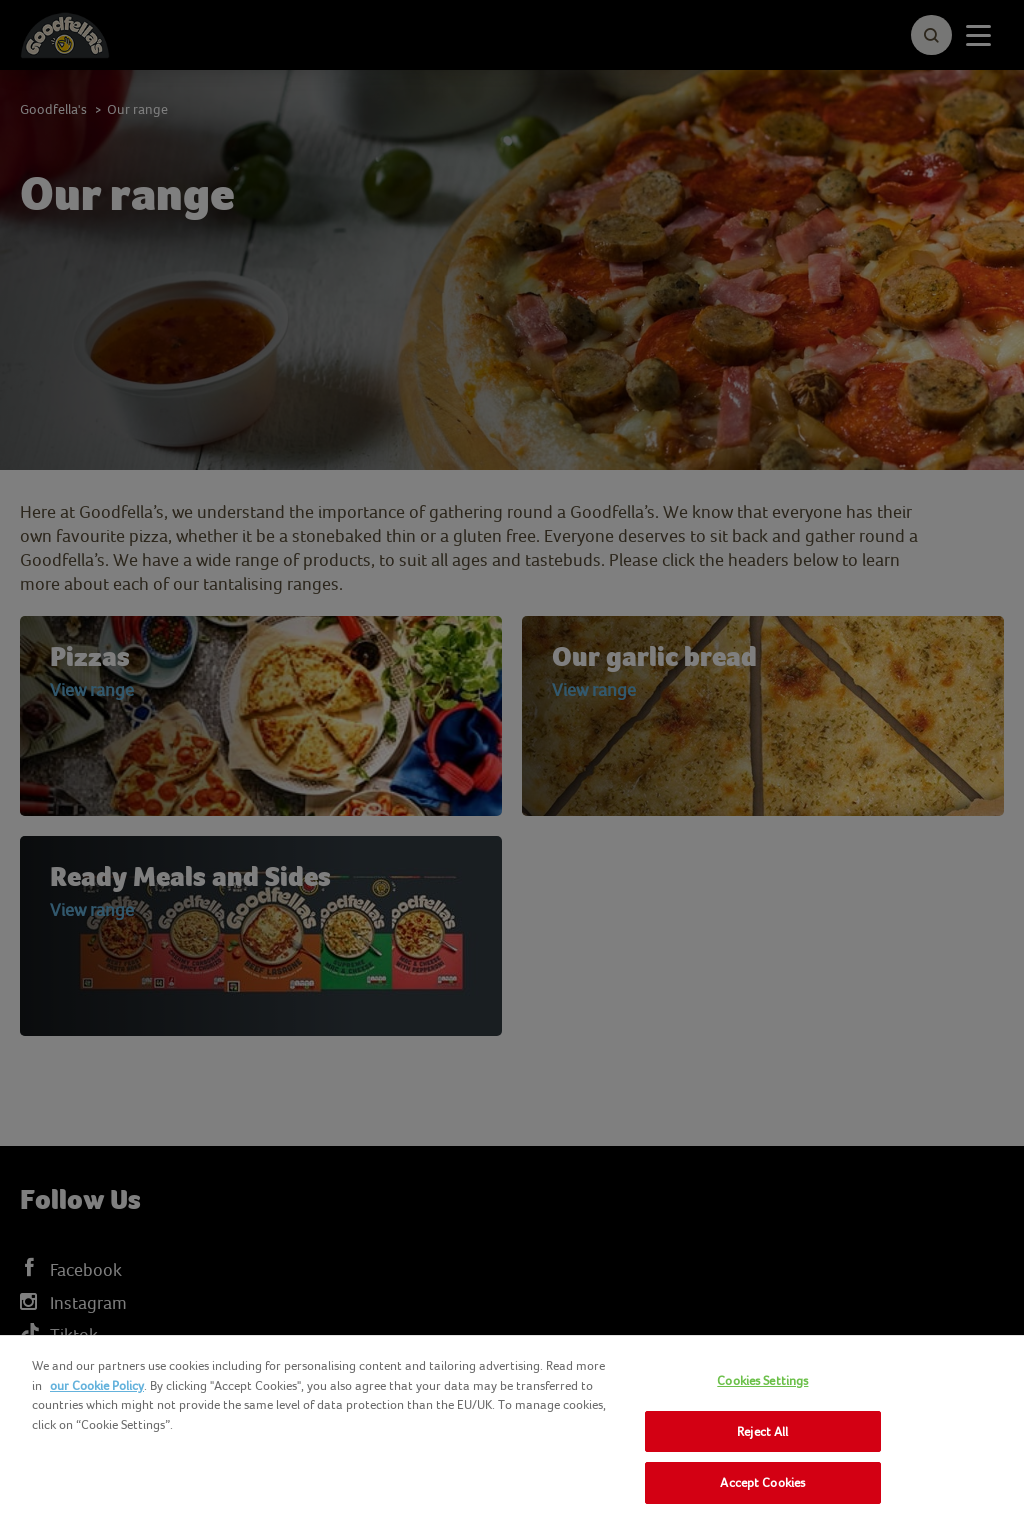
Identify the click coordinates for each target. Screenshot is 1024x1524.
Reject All (762, 1431)
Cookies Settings (762, 1380)
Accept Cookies (762, 1482)
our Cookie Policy (97, 1385)
